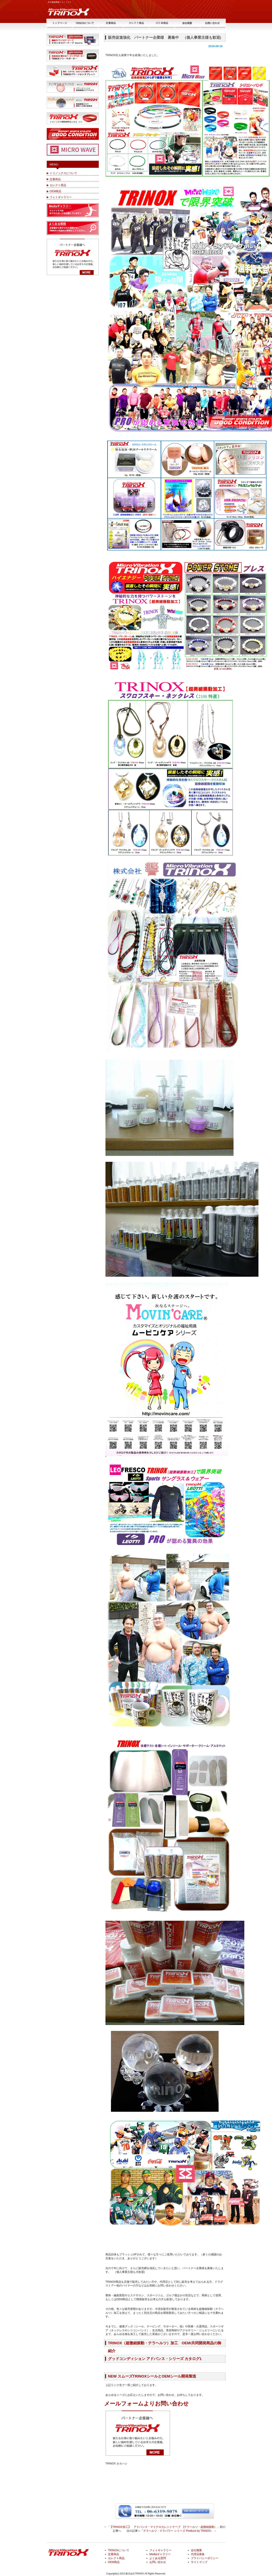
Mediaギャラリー (160, 2554)
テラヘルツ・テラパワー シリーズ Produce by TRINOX (177, 2530)
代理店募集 (198, 2554)
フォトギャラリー (61, 197)
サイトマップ (199, 2562)
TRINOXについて (118, 2550)
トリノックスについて (63, 173)
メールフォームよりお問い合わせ (146, 2404)
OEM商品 (55, 191)
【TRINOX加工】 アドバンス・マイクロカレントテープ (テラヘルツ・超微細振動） (163, 2526)
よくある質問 (157, 2558)
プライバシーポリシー (204, 2558)
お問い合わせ (157, 2562)
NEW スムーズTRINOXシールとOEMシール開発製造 (152, 2376)
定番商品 (55, 179)
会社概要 (196, 2550)
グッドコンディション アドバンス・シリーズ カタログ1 (155, 2359)
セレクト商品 (58, 185)
